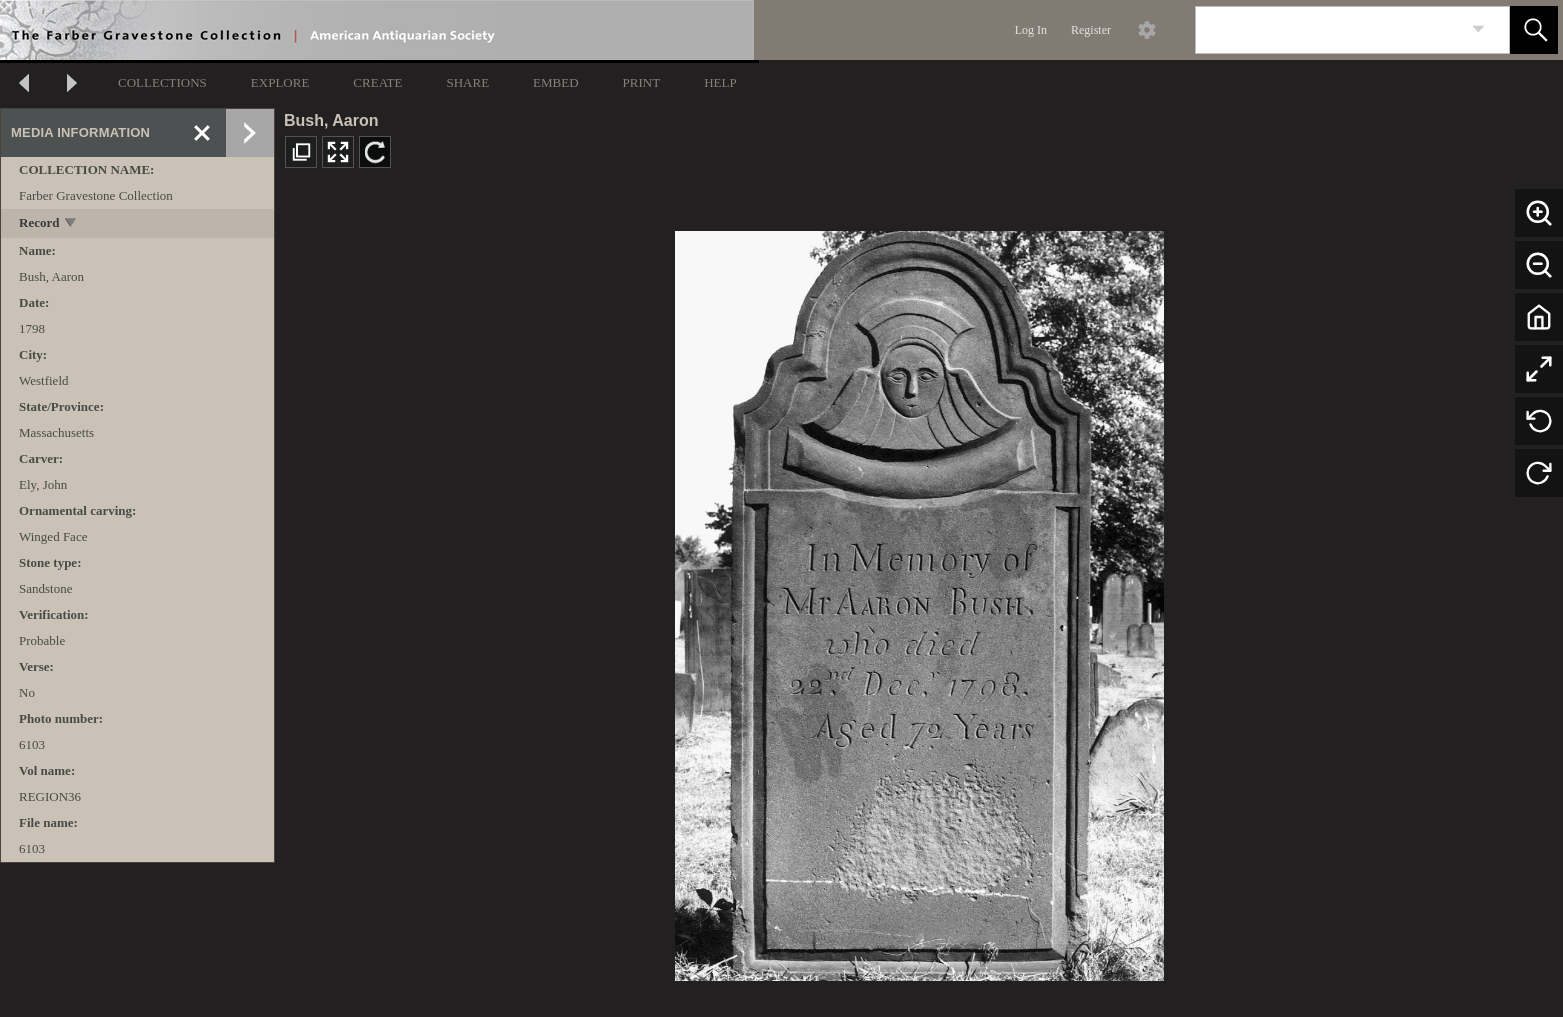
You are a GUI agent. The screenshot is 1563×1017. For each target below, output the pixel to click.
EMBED (556, 82)
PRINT (642, 82)
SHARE (467, 82)
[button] (1534, 30)
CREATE (377, 82)
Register (1091, 30)
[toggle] (71, 224)
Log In (1031, 30)
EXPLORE (280, 82)
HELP (720, 82)
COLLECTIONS (162, 82)
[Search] (1329, 30)
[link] (1478, 29)
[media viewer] (919, 600)
